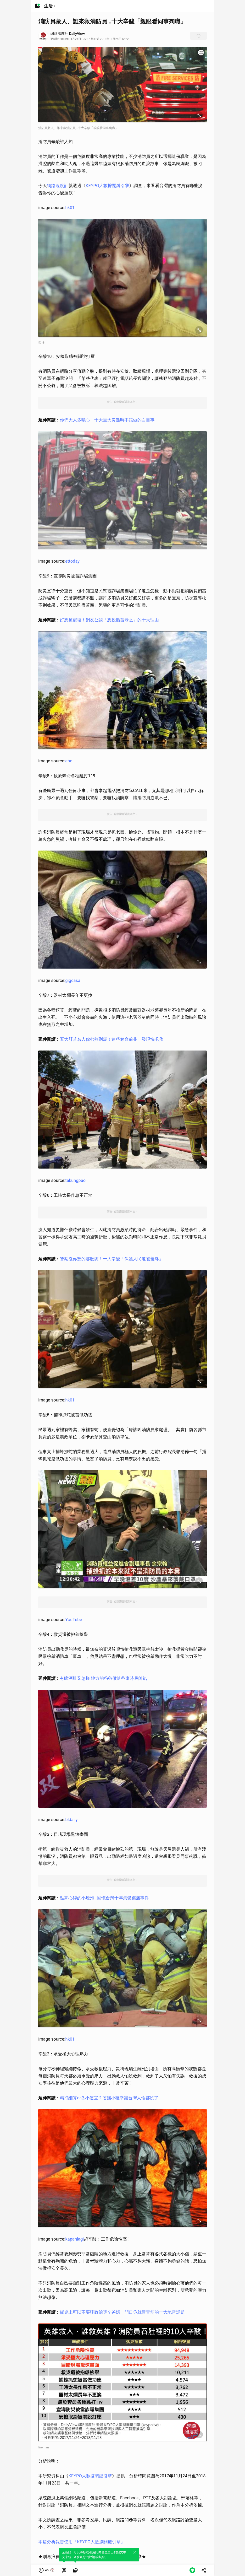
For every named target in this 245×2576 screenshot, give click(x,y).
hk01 (70, 207)
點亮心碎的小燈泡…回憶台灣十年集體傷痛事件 (104, 1897)
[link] (64, 2570)
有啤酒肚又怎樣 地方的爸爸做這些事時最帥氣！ (105, 1678)
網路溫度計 (57, 185)
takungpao (75, 1180)
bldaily (71, 1819)
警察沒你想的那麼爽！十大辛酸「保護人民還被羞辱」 (111, 1258)
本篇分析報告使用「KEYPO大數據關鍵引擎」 (81, 2541)
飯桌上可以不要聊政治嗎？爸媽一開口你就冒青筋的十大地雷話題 (122, 2312)
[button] (46, 2570)
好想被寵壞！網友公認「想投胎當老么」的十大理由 (109, 619)
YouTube (73, 1619)
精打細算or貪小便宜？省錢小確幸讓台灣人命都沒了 (109, 2097)
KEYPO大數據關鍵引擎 (107, 185)
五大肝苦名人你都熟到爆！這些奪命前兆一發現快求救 (111, 1039)
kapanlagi (74, 2239)
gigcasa (72, 980)
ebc (68, 760)
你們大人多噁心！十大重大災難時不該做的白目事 (107, 419)
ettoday (72, 561)
